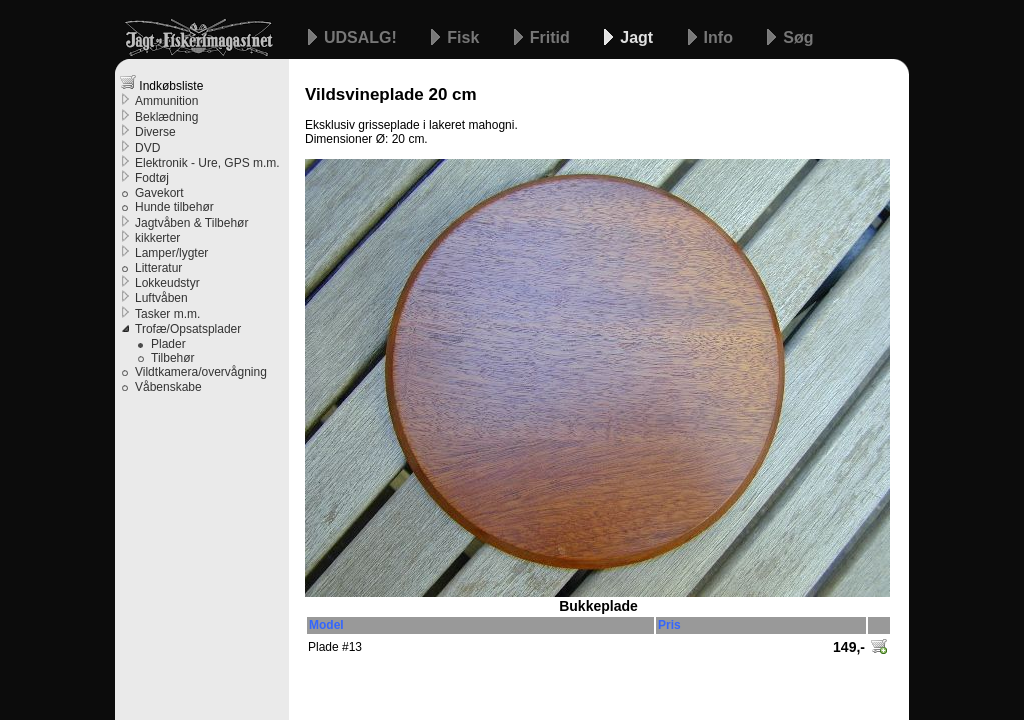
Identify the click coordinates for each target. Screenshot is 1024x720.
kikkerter (157, 238)
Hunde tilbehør (174, 207)
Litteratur (158, 268)
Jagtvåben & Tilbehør (191, 223)
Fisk (465, 37)
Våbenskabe (168, 387)
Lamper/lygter (171, 253)
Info (721, 37)
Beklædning (166, 117)
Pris (669, 625)
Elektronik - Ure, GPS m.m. (207, 163)
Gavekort (159, 193)
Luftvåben (161, 298)
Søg (798, 37)
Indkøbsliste (161, 83)
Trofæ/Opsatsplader (188, 329)
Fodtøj (152, 178)
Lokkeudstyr (167, 283)
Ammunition (166, 101)
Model (326, 625)
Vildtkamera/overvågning (201, 372)
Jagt (638, 37)
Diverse (155, 132)
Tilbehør (173, 358)
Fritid (552, 37)
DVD (147, 148)
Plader (168, 344)
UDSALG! (362, 37)
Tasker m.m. (167, 314)
